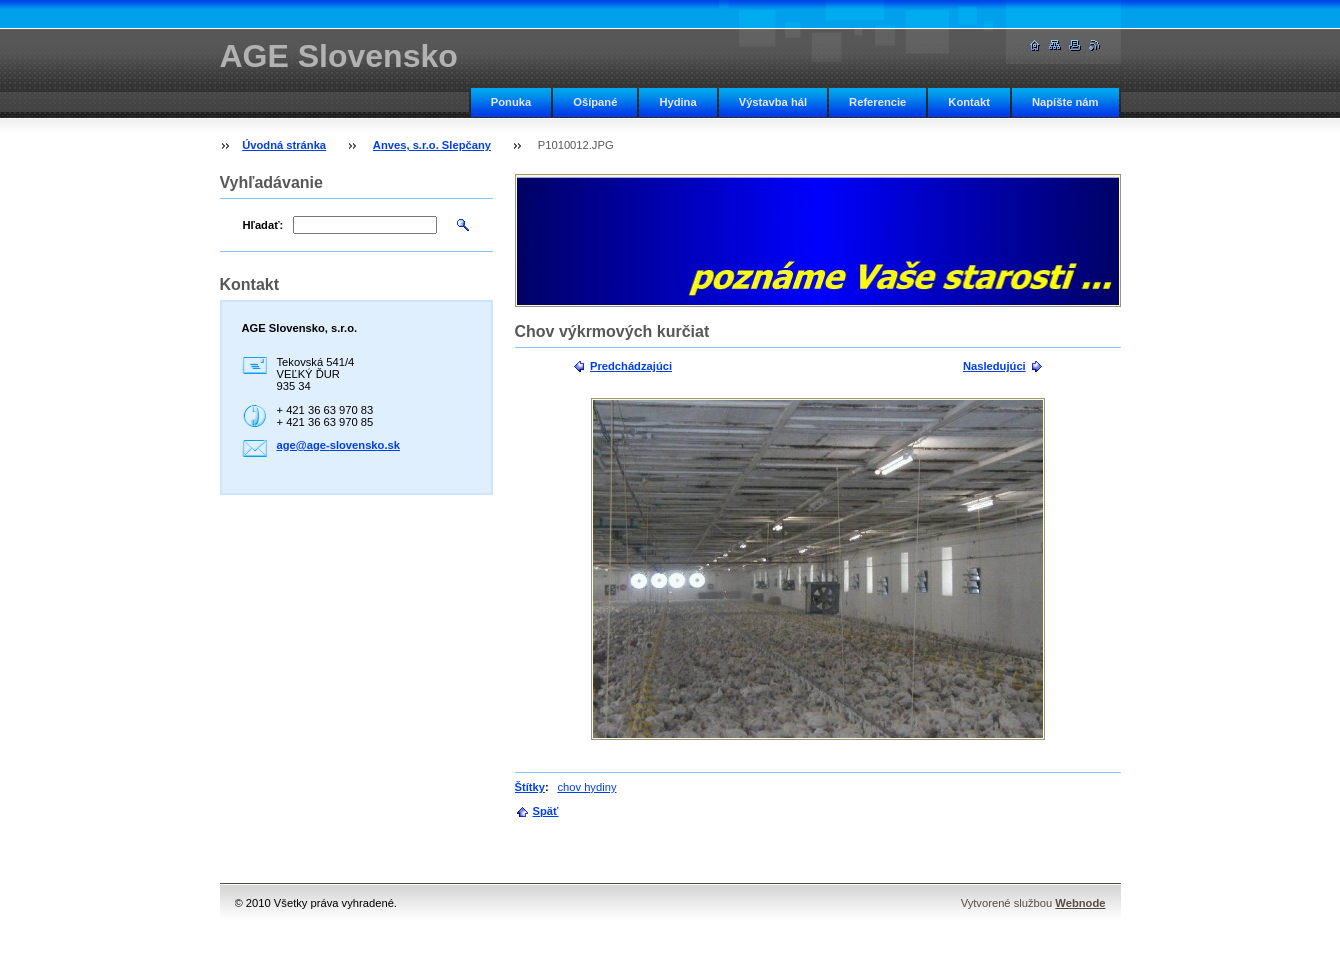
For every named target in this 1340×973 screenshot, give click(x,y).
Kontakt (969, 102)
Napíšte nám (1065, 102)
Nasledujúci (994, 366)
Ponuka (511, 102)
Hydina (677, 102)
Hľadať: (263, 225)
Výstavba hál (773, 102)
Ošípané (595, 102)
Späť (546, 811)
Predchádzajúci (631, 366)
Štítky (530, 787)
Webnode (1080, 903)
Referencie (877, 102)
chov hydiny (586, 787)
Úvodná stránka (284, 145)
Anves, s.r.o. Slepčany (432, 145)
